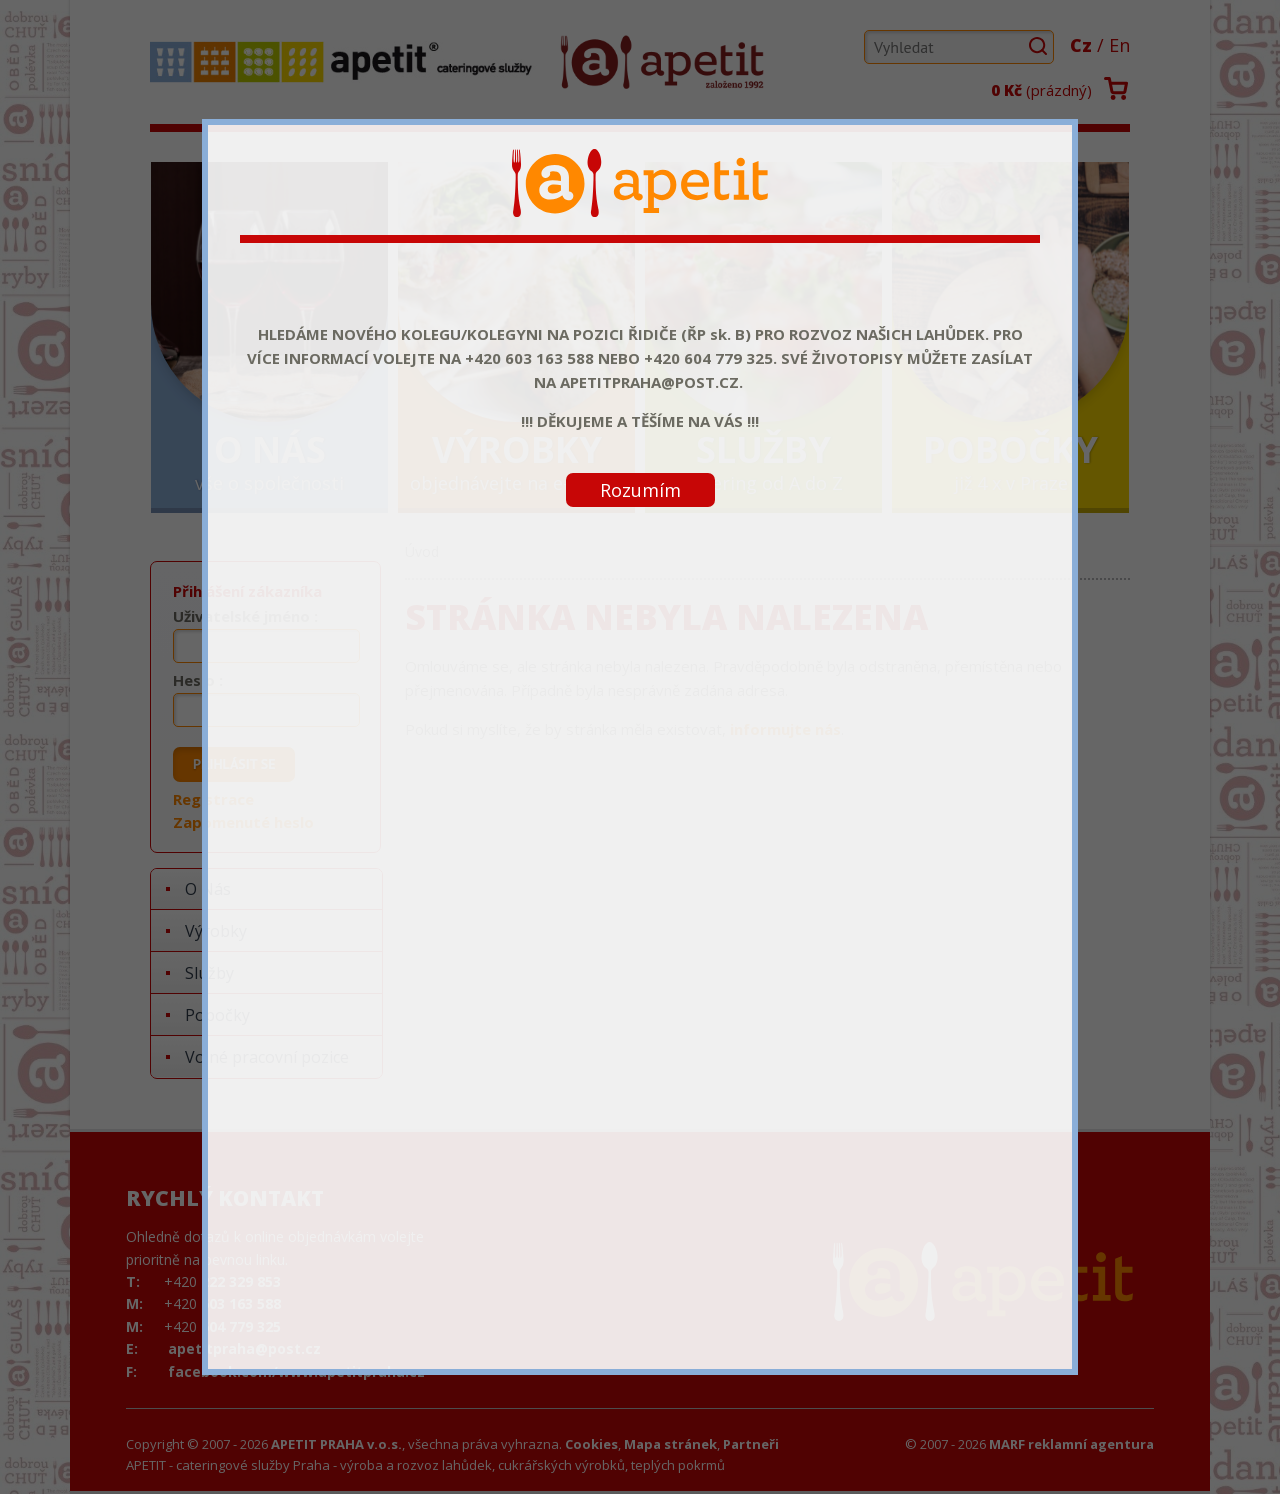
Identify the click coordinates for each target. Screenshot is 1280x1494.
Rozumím (640, 490)
